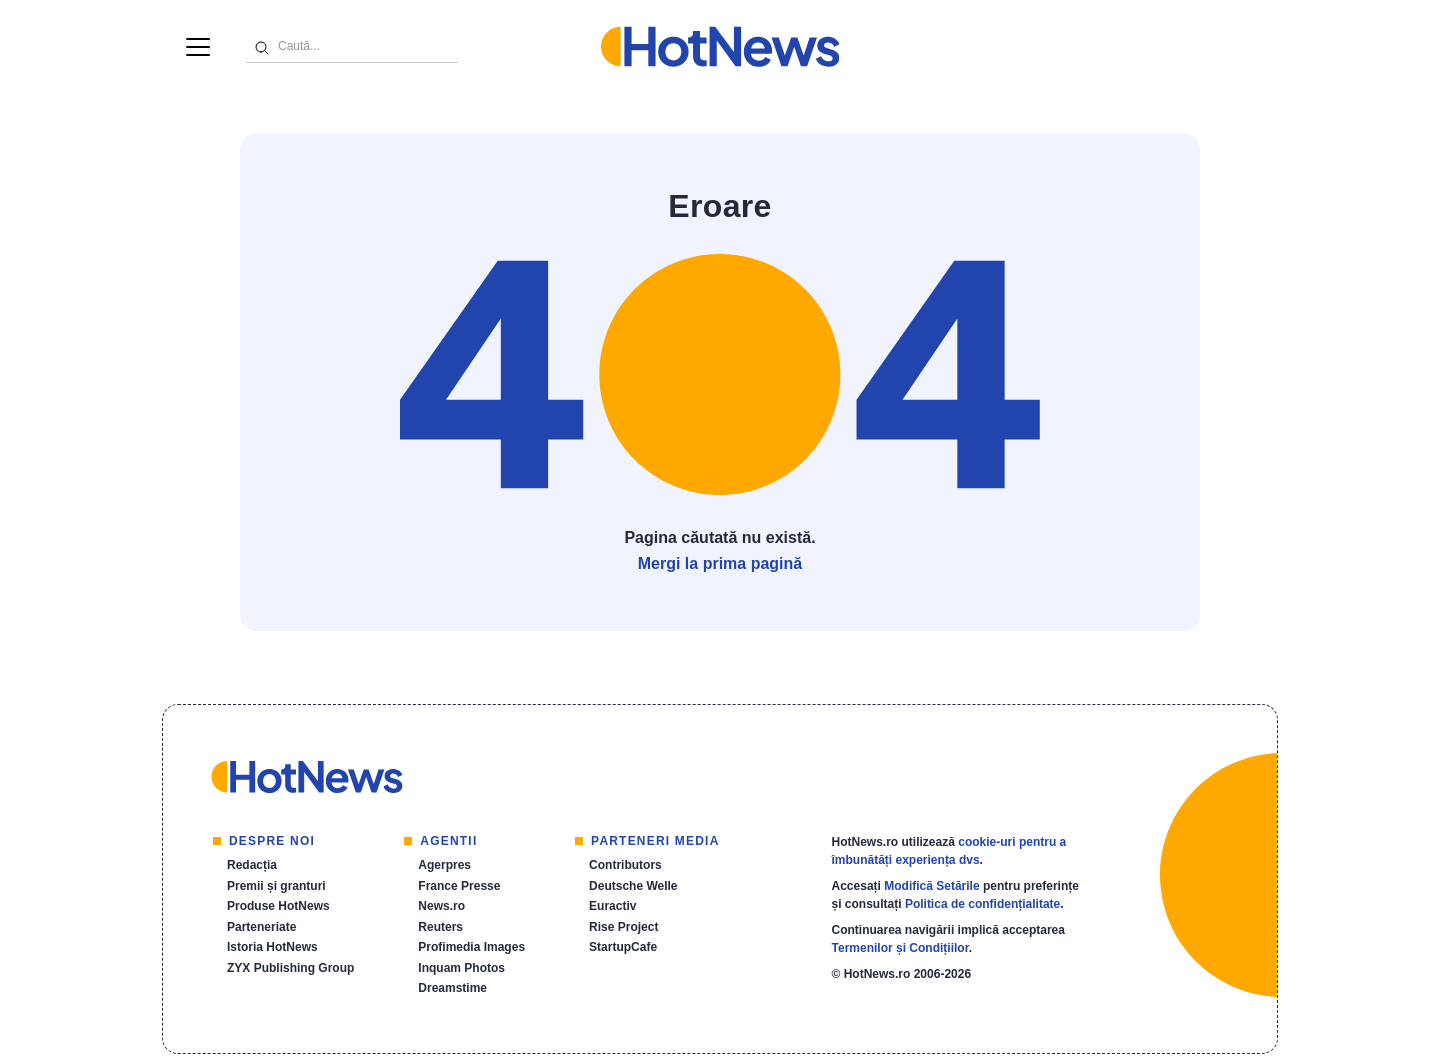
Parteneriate (261, 927)
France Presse (459, 886)
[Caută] (262, 46)
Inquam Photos (461, 968)
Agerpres (444, 865)
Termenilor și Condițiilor (900, 948)
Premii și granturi (276, 886)
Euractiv (612, 906)
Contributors (625, 865)
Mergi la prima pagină (720, 563)
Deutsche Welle (633, 886)
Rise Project (623, 927)
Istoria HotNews (272, 947)
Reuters (440, 927)
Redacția (252, 865)
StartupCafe (623, 947)
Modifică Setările (931, 886)
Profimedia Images (471, 947)
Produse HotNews (278, 906)
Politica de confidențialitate (982, 904)
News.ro (441, 906)
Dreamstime (452, 988)
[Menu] (198, 47)
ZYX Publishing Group (290, 968)
